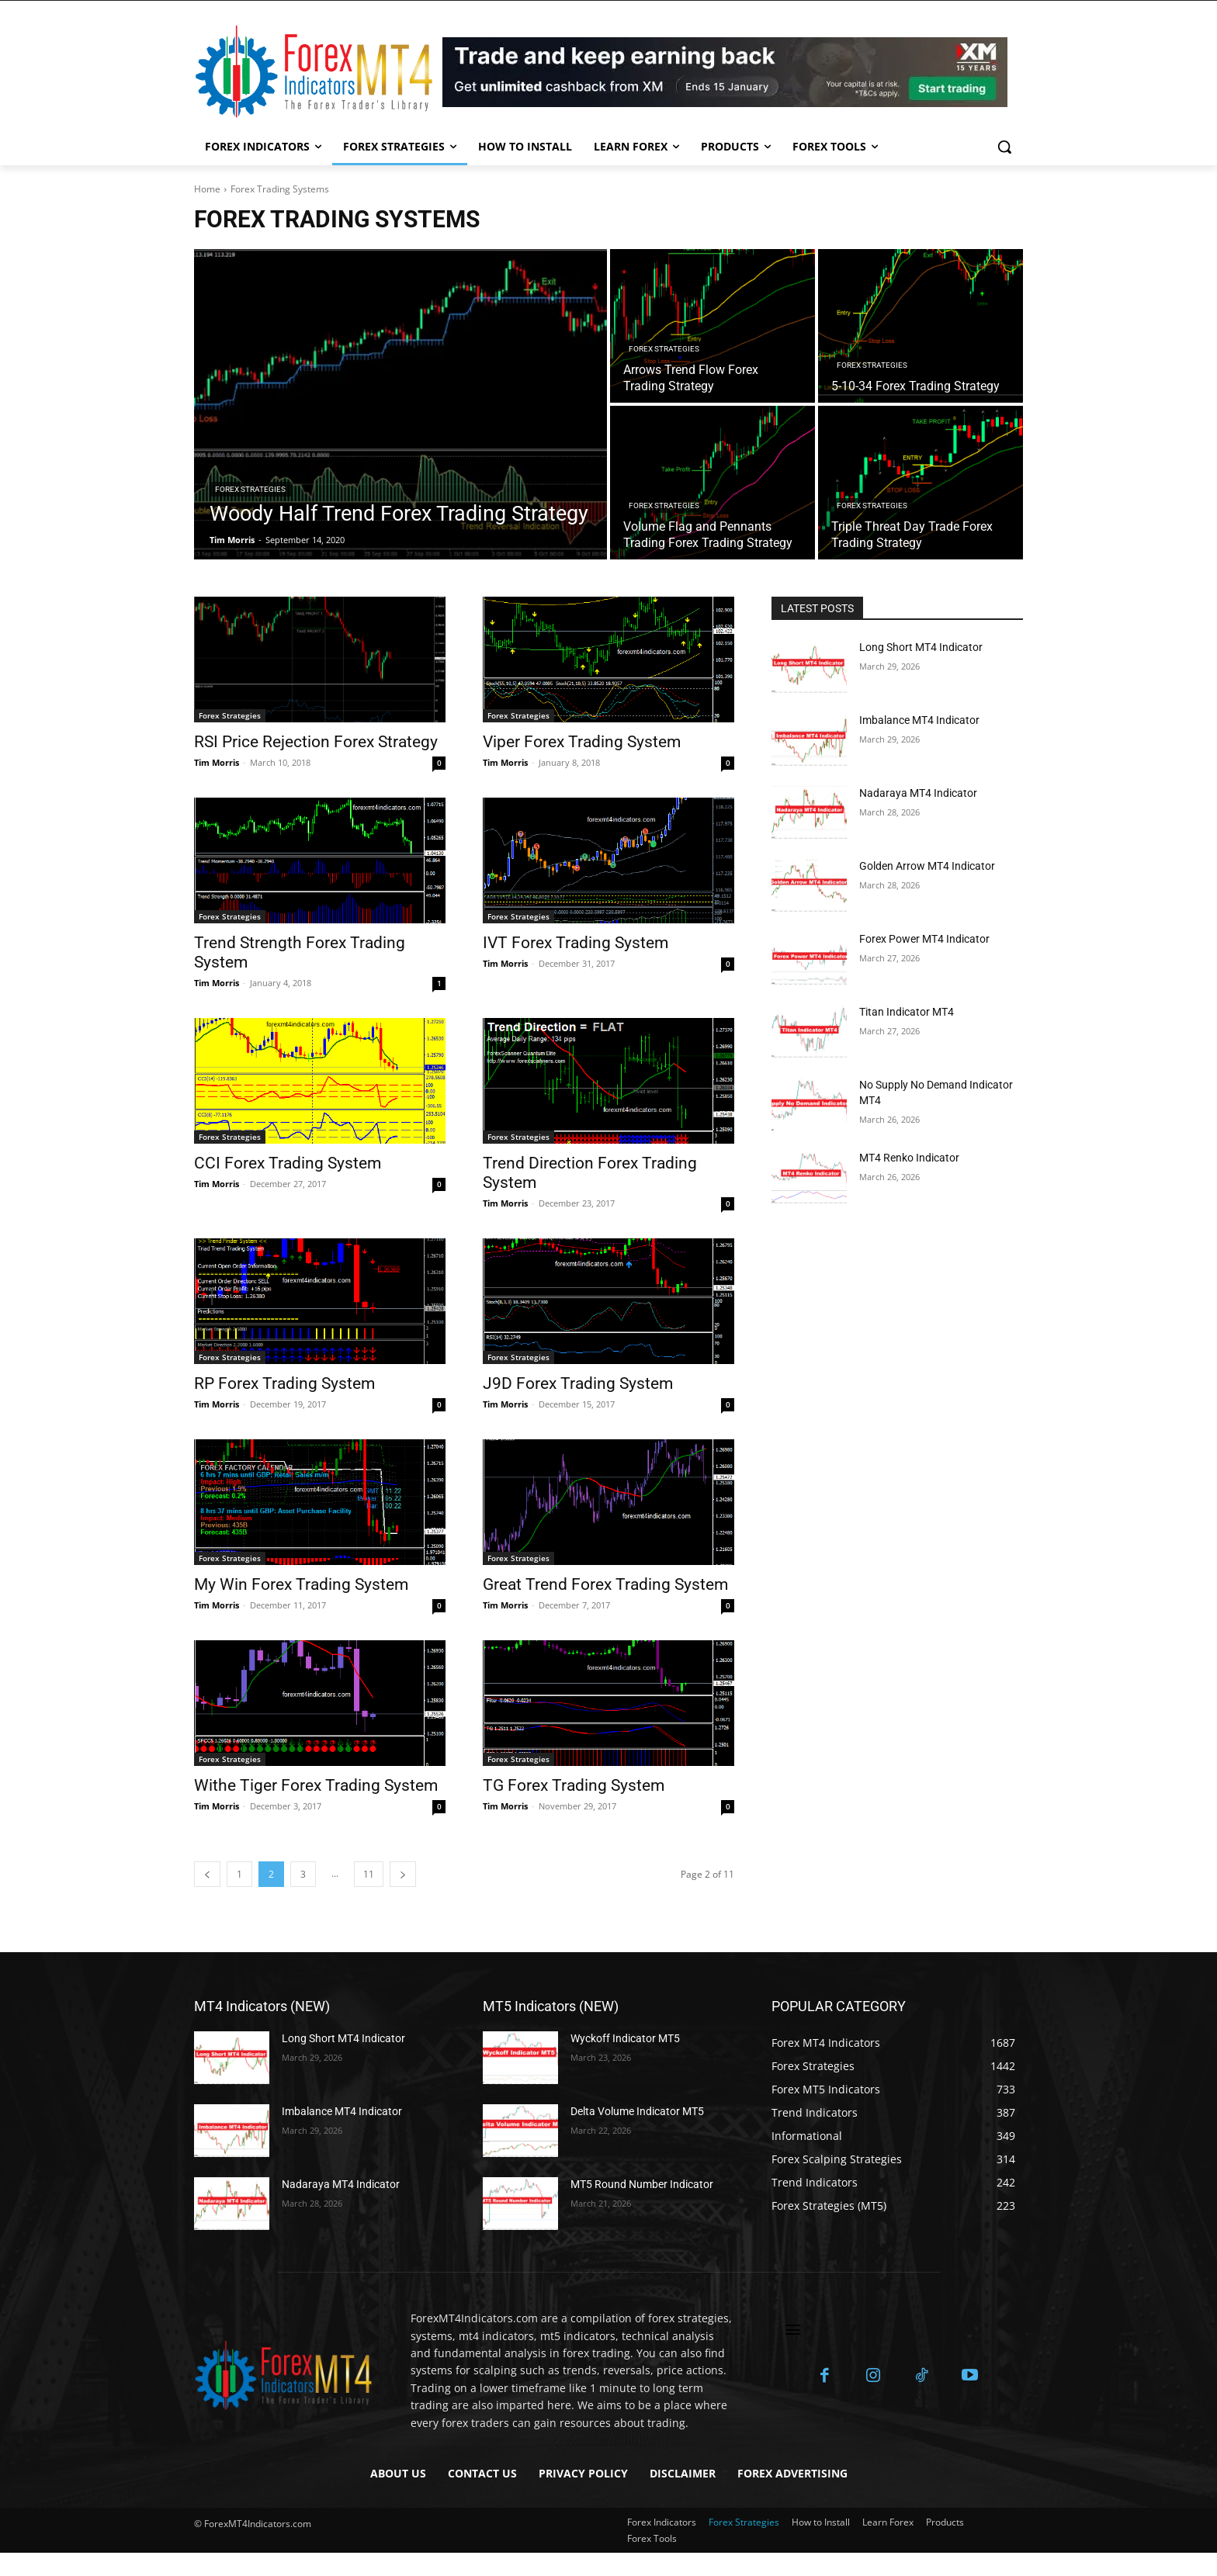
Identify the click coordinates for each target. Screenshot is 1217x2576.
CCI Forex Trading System (287, 1163)
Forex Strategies (250, 489)
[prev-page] (207, 1874)
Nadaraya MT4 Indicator (918, 793)
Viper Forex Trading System (582, 741)
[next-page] (403, 1874)
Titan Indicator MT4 (906, 1012)
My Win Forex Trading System (301, 1584)
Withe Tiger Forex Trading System (316, 1785)
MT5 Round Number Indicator (641, 2184)
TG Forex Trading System (573, 1785)
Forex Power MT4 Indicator (924, 939)
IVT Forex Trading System (575, 942)
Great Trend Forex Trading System (605, 1584)
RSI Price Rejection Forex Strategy (316, 741)
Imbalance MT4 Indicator (919, 720)
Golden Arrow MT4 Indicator (927, 866)
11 (368, 1874)
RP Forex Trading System (284, 1383)
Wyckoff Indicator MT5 (625, 2038)
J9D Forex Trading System (578, 1383)
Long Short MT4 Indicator (921, 647)
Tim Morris (216, 762)
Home (207, 189)
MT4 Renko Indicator (909, 1157)
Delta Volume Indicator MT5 (637, 2111)
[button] (1004, 146)
